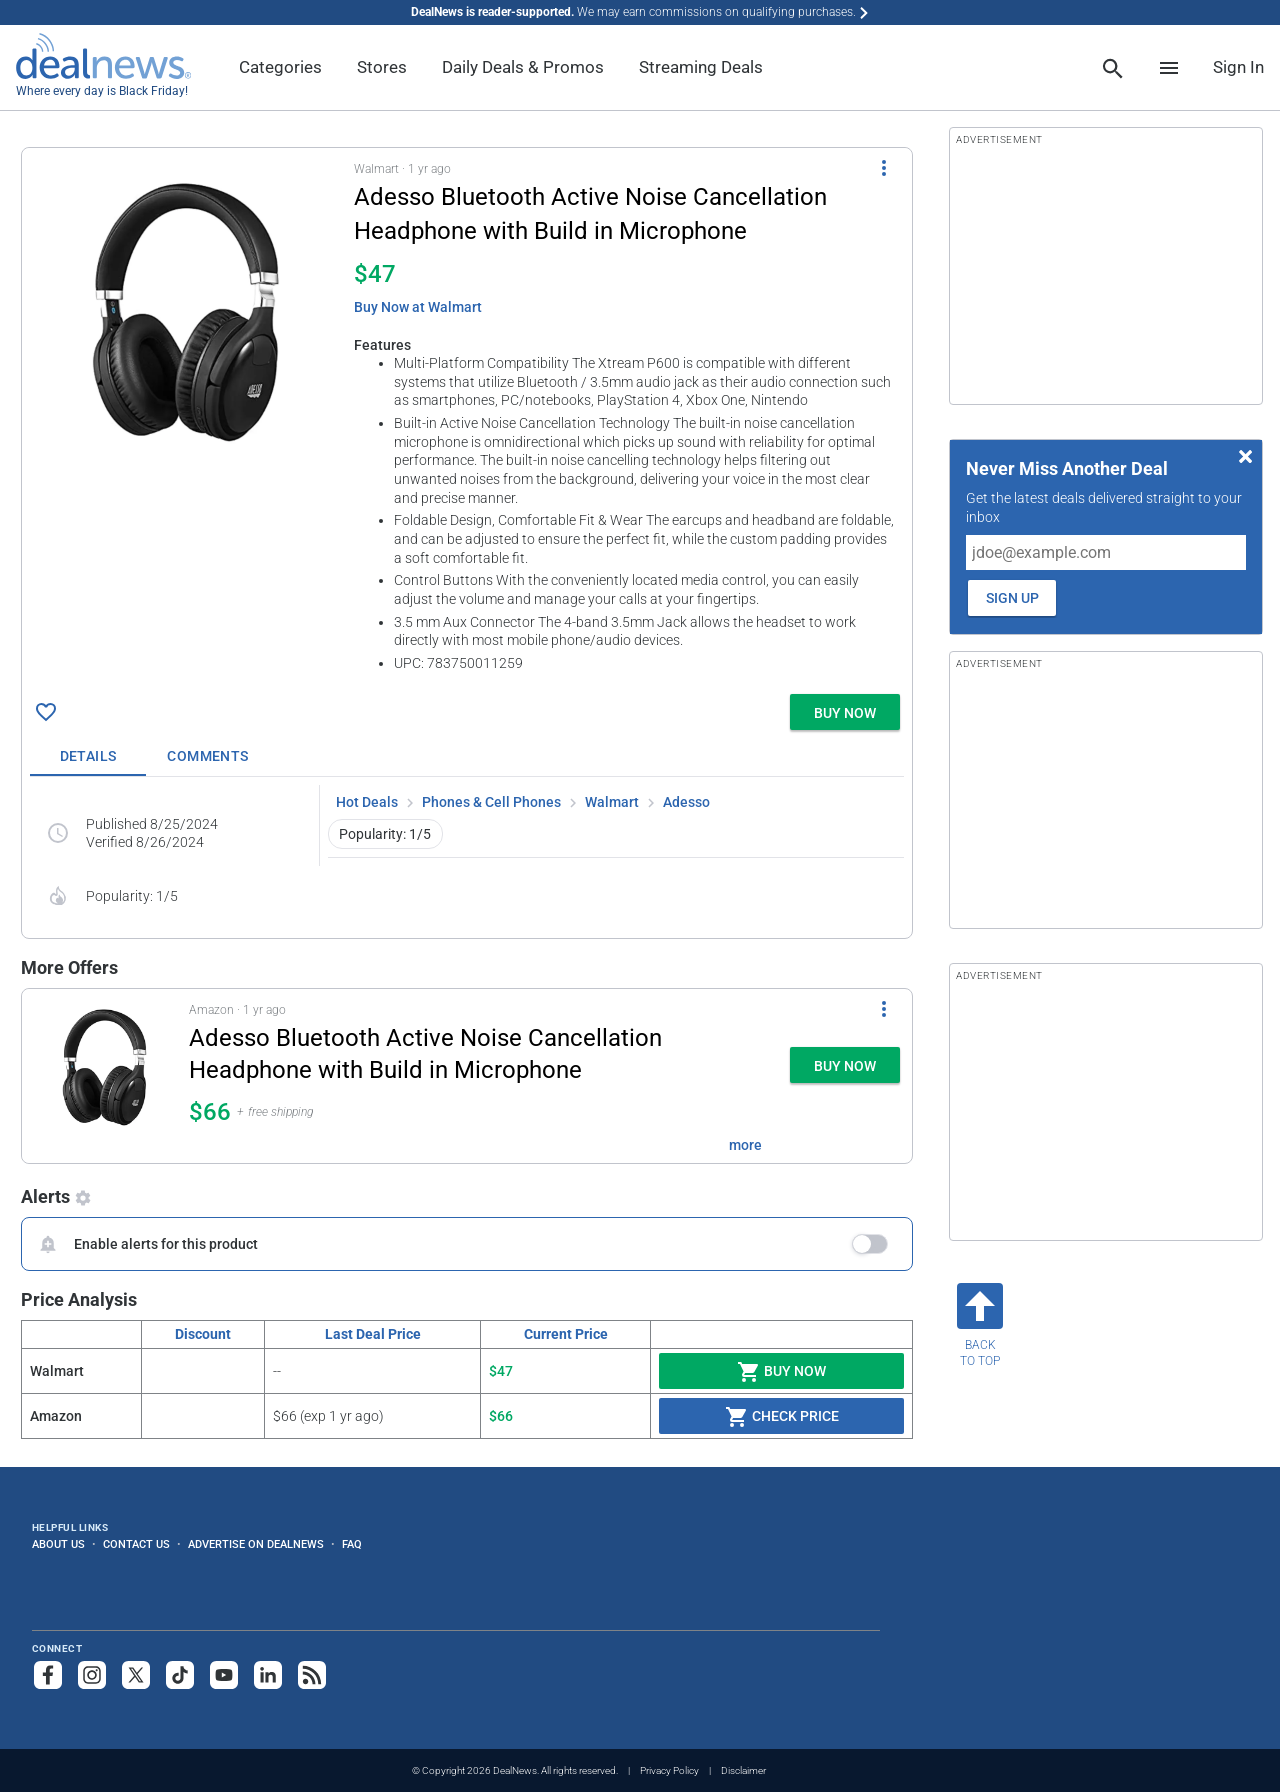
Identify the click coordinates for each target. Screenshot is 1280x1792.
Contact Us (136, 1544)
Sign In (1238, 67)
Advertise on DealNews (256, 1544)
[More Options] (884, 168)
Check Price (782, 1417)
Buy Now (781, 1372)
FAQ (352, 1544)
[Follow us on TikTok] (180, 1675)
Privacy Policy (669, 1770)
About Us (58, 1544)
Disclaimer (743, 1770)
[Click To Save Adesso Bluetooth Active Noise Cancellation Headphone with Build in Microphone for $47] (46, 712)
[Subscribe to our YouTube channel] (224, 1675)
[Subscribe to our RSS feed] (312, 1675)
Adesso (686, 802)
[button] (467, 417)
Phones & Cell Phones (491, 802)
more (745, 1145)
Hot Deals (367, 802)
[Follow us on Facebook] (48, 1675)
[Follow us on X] (136, 1675)
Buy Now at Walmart (418, 307)
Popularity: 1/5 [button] (385, 834)
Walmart (612, 802)
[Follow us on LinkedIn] (268, 1675)
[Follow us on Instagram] (92, 1675)
